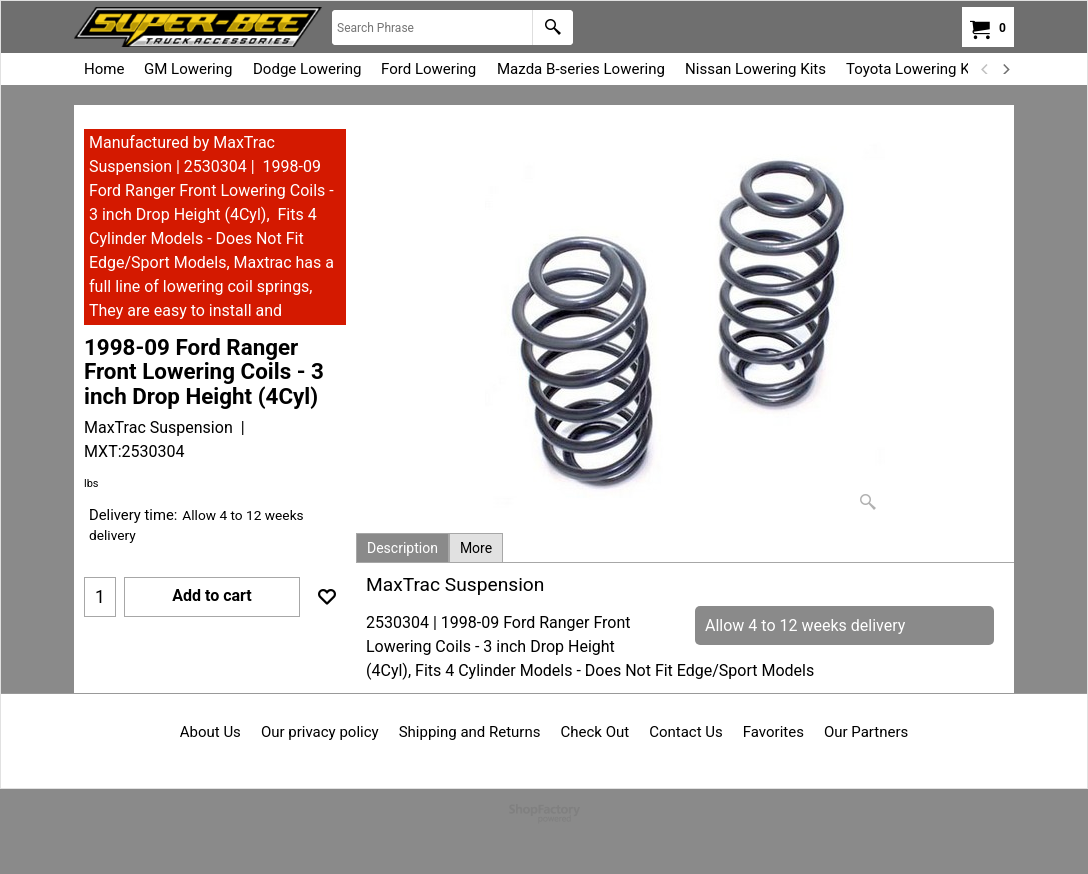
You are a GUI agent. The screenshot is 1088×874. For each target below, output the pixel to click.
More (476, 548)
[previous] (985, 69)
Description (402, 548)
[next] (1005, 69)
